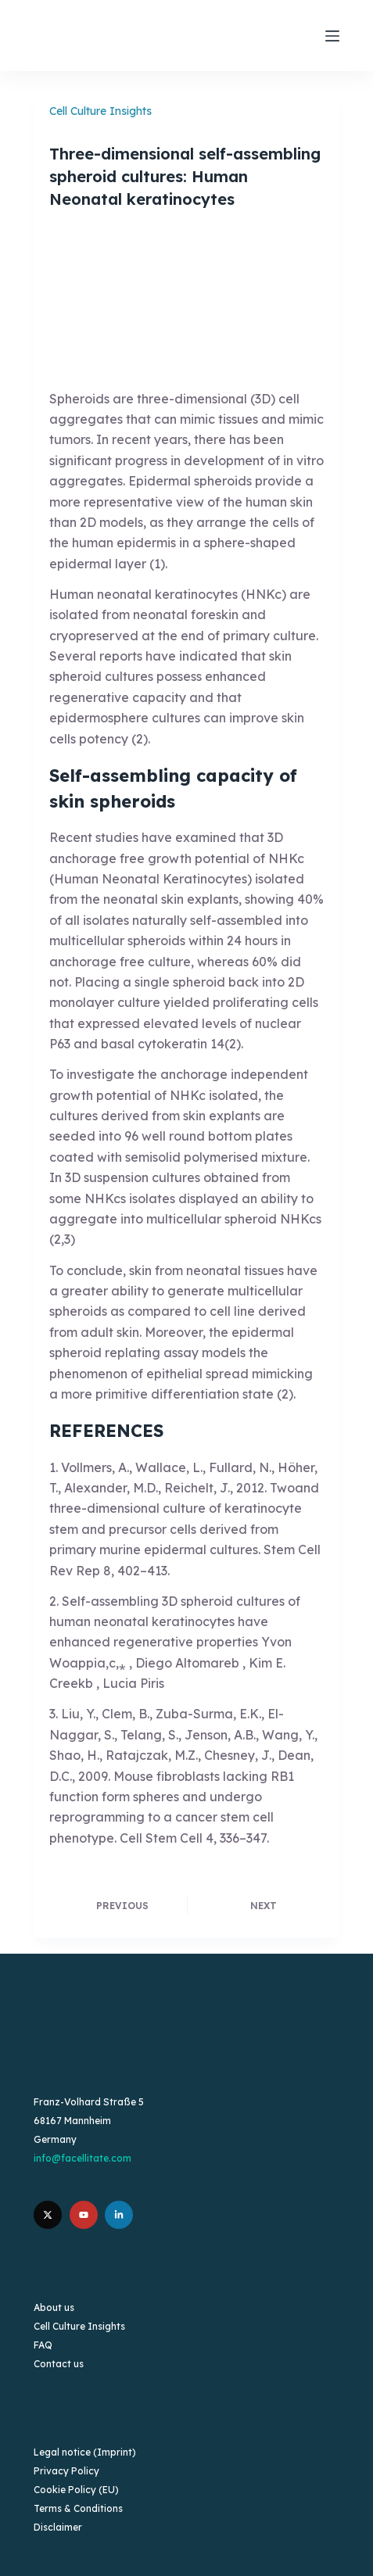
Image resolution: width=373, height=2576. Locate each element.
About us (54, 2307)
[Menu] (332, 36)
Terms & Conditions (78, 2508)
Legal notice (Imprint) (85, 2452)
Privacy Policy (66, 2471)
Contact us (59, 2364)
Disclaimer (58, 2527)
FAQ (43, 2345)
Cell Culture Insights (100, 111)
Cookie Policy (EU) (76, 2489)
